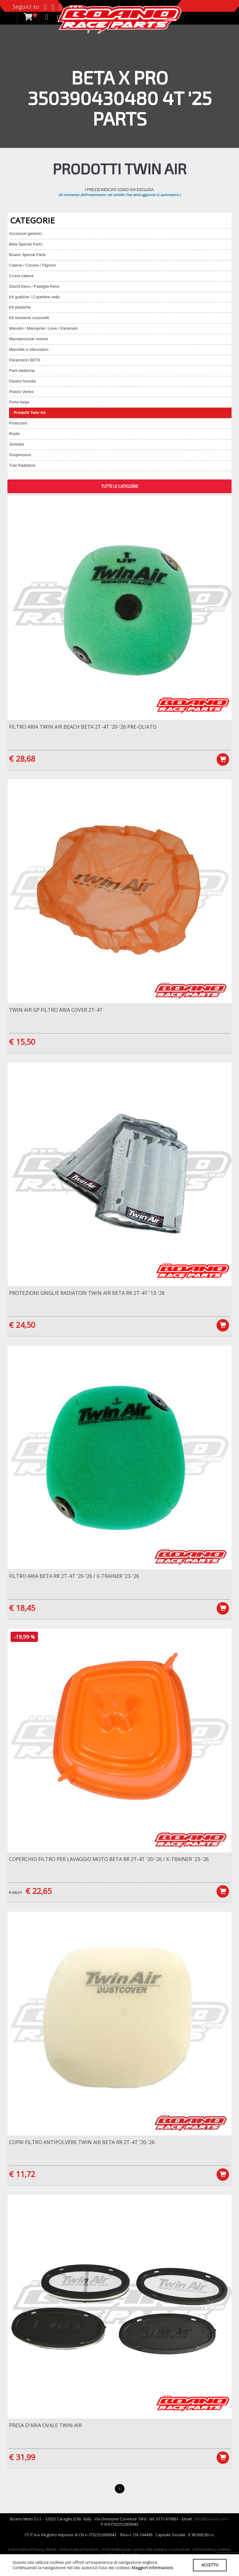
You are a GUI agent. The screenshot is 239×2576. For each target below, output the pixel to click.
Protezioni (18, 423)
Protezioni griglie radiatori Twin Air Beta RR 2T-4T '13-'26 (87, 1293)
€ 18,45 (22, 1608)
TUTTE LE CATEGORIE (119, 486)
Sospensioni (20, 454)
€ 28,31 (15, 1893)
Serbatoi (16, 444)
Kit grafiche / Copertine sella (34, 297)
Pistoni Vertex (21, 391)
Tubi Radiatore (22, 465)
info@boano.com (210, 2520)
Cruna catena (21, 275)
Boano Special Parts (27, 254)
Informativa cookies (212, 2550)
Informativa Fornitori (79, 2550)
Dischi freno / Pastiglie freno (34, 286)
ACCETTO (209, 2565)
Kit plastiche (20, 307)
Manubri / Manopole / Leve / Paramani (43, 328)
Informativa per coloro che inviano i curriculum (146, 2550)
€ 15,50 (22, 1042)
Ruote (14, 433)
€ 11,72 (22, 2175)
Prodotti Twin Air (30, 412)
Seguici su (25, 6)
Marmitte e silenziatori (28, 349)
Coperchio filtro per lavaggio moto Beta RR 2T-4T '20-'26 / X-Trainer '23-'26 (109, 1859)
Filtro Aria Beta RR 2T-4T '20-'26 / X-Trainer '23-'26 (74, 1576)
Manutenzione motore (28, 339)
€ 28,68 (22, 758)
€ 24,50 (22, 1325)
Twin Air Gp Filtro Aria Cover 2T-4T (56, 1010)
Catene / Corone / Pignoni (32, 265)
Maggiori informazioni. (153, 2567)
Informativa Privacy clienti (32, 2550)
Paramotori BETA (24, 360)
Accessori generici (25, 233)
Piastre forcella (22, 381)
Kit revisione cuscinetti (29, 317)
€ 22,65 (39, 1891)
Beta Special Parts (25, 244)
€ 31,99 (22, 2458)
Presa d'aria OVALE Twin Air (45, 2426)
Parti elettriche (22, 370)
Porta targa (19, 402)
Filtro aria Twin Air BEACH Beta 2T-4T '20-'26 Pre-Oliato (83, 726)
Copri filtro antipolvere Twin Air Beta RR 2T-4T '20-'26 (82, 2143)
